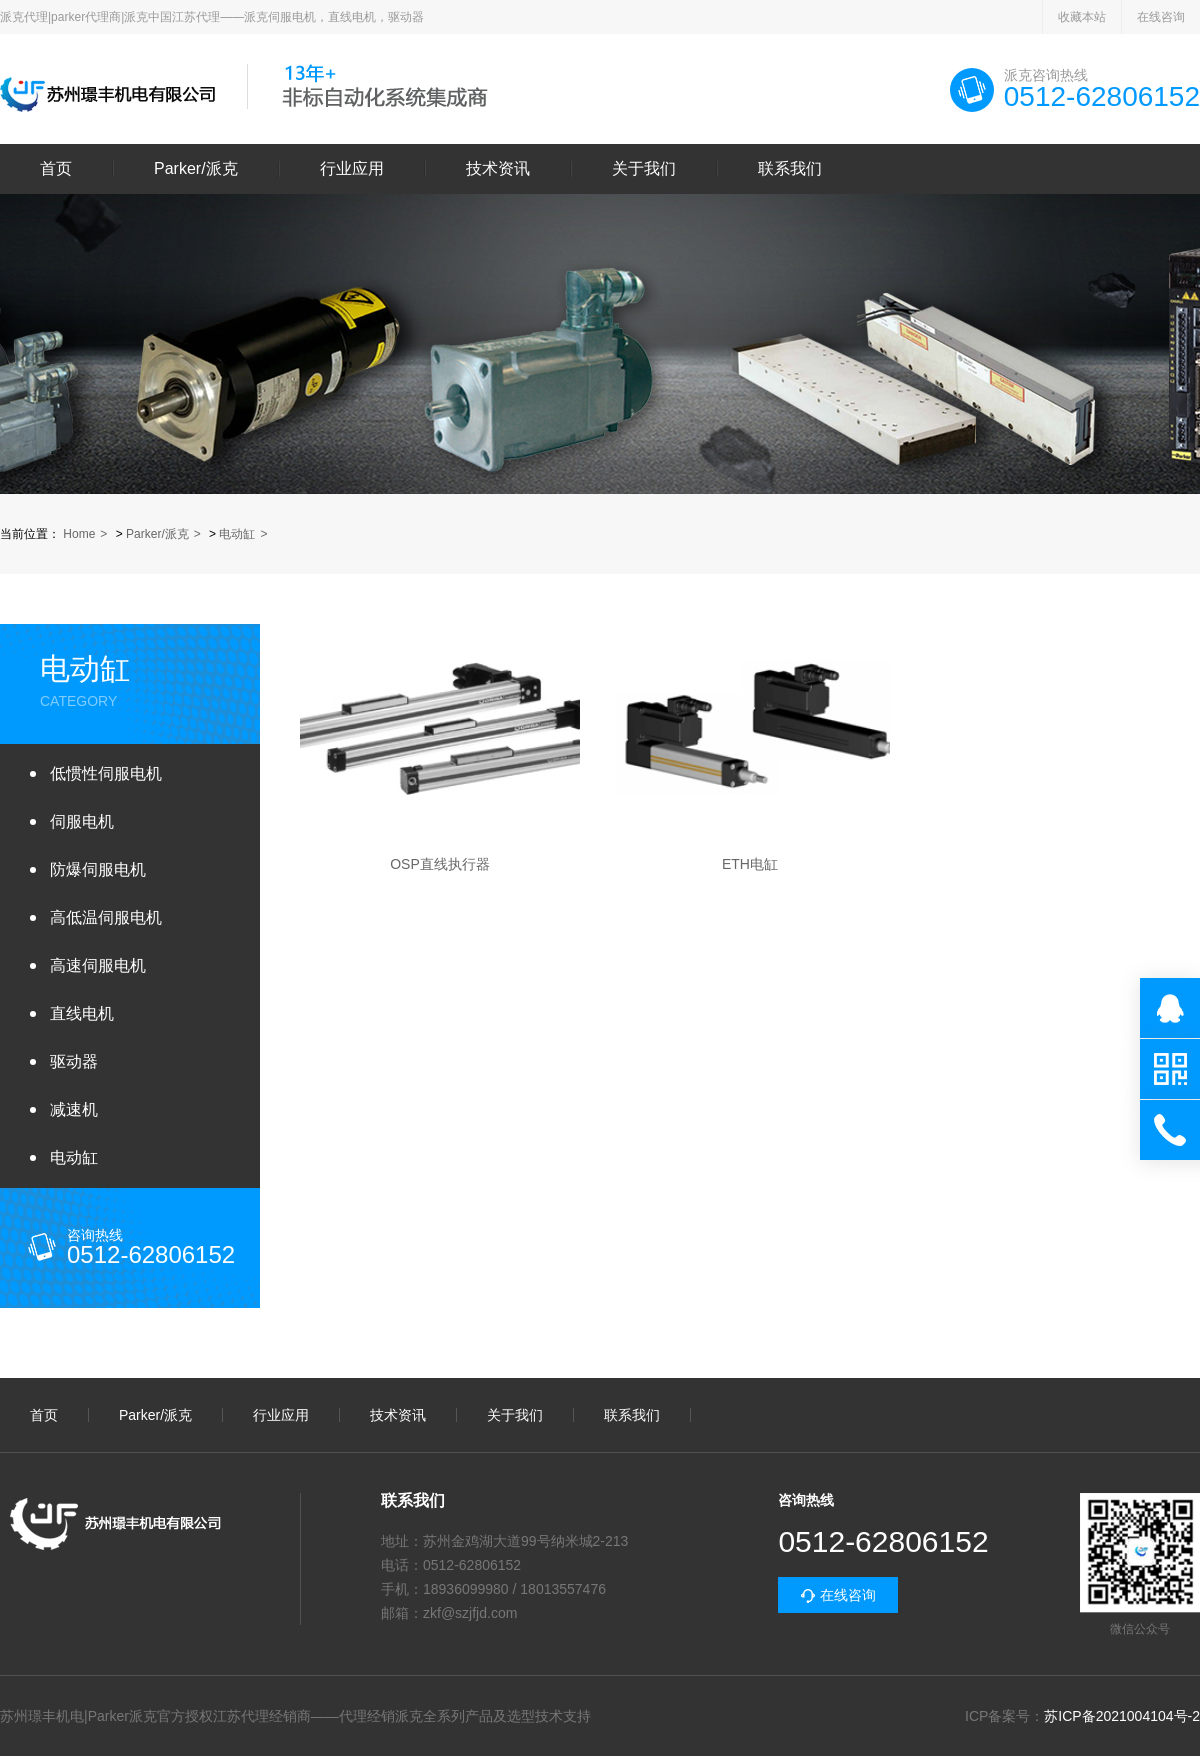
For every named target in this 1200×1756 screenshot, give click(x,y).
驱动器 (74, 1061)
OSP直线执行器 (440, 864)
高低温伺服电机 (106, 917)
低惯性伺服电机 (106, 773)
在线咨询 (1161, 17)
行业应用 (352, 169)
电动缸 (237, 534)
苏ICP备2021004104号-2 (1122, 1716)
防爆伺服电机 (98, 869)
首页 (56, 169)
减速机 (74, 1109)
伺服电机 (82, 821)
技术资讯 (498, 169)
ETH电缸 (750, 864)
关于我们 (644, 169)
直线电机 (82, 1013)
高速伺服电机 (98, 965)
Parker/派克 (196, 169)
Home (79, 534)
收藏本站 (1082, 17)
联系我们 (790, 169)
